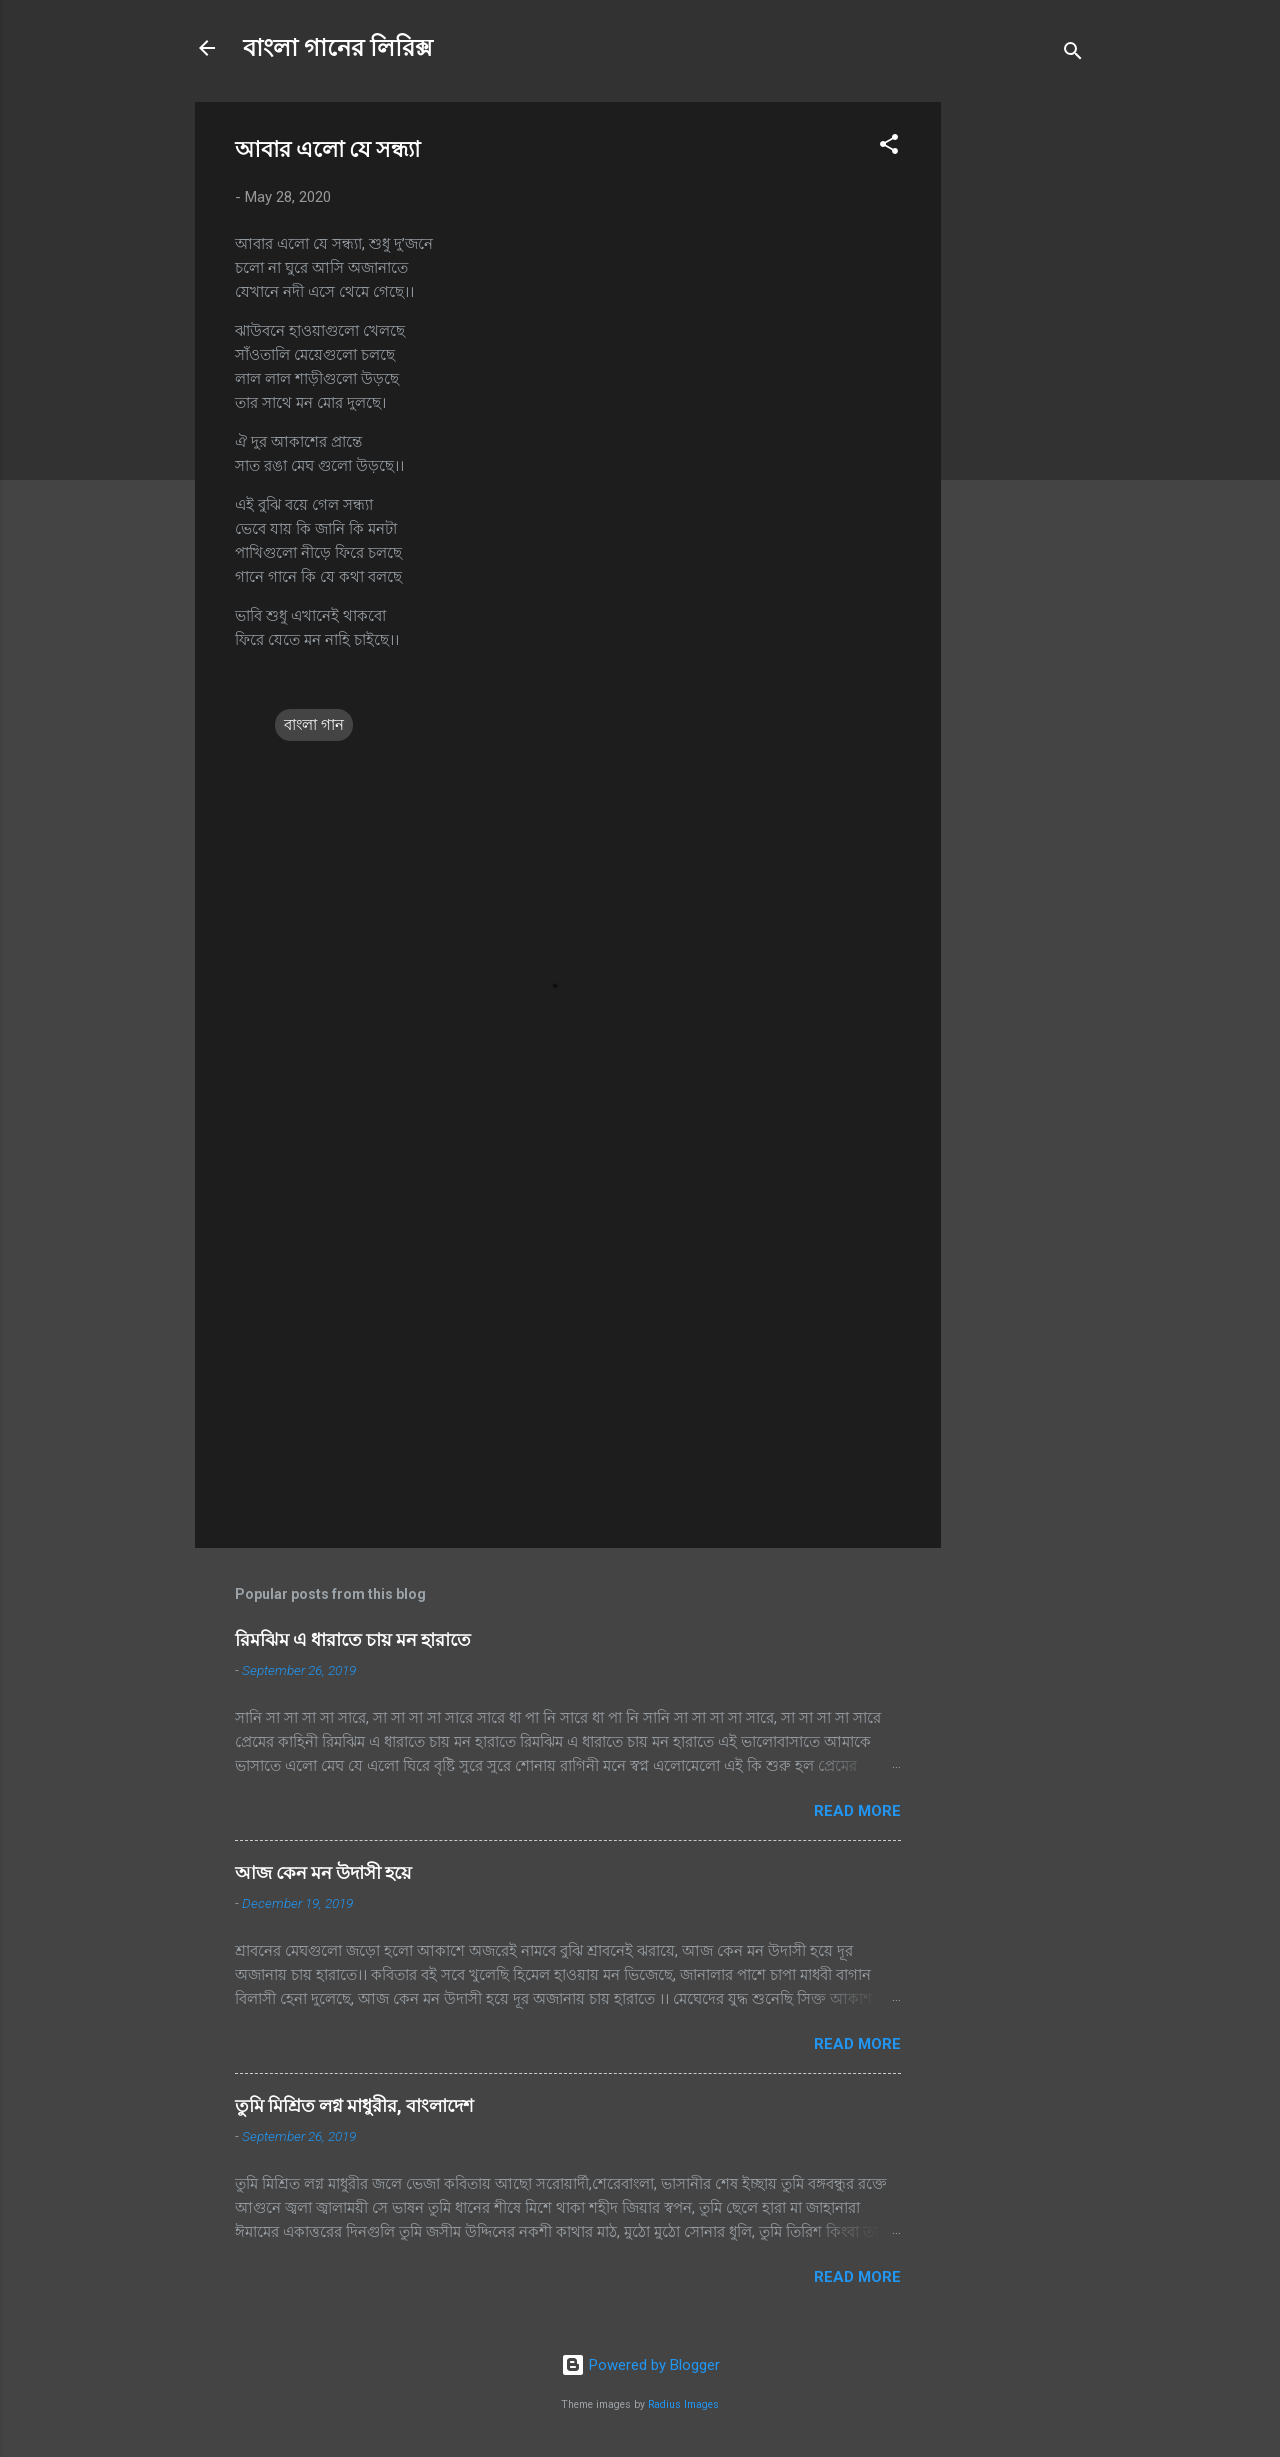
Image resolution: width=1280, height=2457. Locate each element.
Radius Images (683, 2404)
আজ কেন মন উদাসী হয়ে (323, 1872)
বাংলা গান (314, 725)
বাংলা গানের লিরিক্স (338, 48)
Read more (857, 1811)
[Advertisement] (1021, 402)
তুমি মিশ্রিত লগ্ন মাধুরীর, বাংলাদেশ (354, 2105)
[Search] (1073, 54)
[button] (889, 147)
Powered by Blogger (640, 2365)
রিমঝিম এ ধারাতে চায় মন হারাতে (353, 1639)
